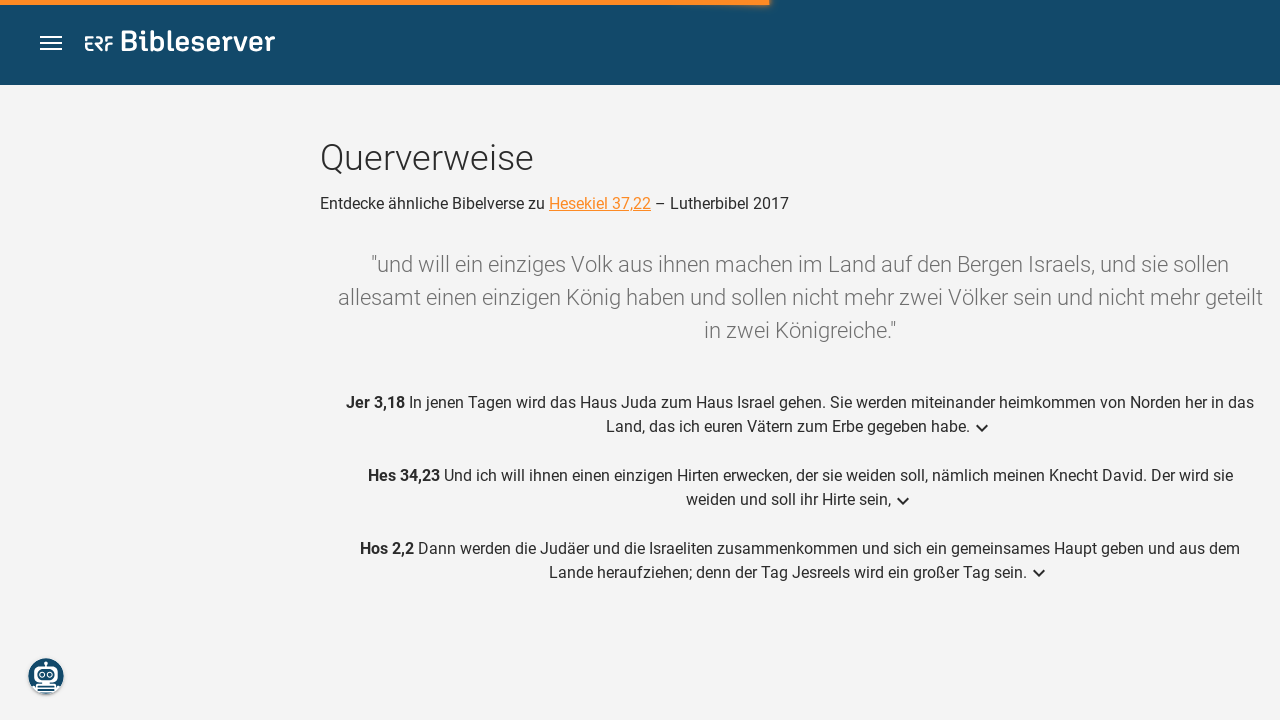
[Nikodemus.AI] (46, 676)
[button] (51, 43)
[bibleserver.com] (180, 44)
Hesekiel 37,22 (600, 203)
